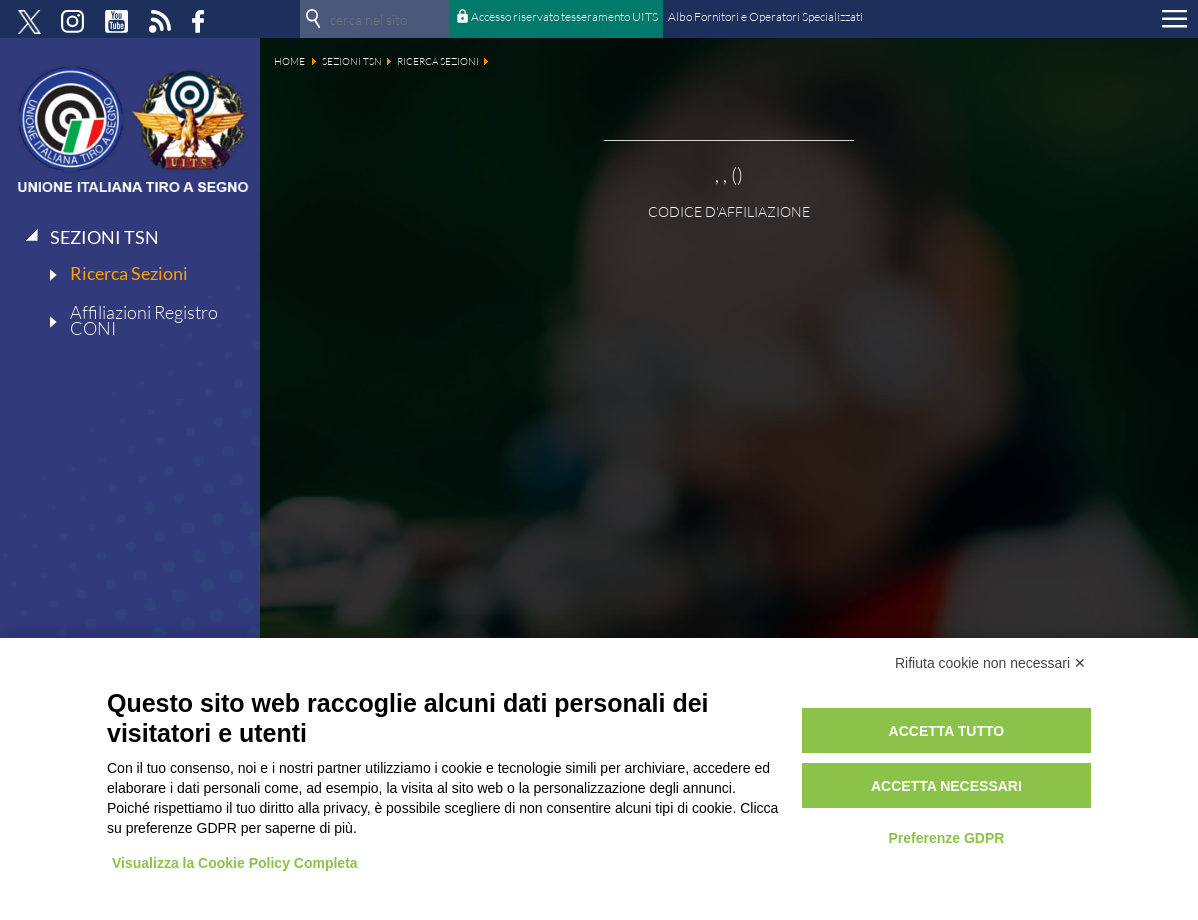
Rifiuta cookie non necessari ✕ (990, 663)
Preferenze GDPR (946, 838)
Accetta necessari (946, 786)
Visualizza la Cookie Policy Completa (235, 863)
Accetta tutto (947, 731)
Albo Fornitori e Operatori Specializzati (765, 16)
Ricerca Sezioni (129, 273)
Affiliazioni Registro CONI (144, 320)
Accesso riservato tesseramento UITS (564, 16)
